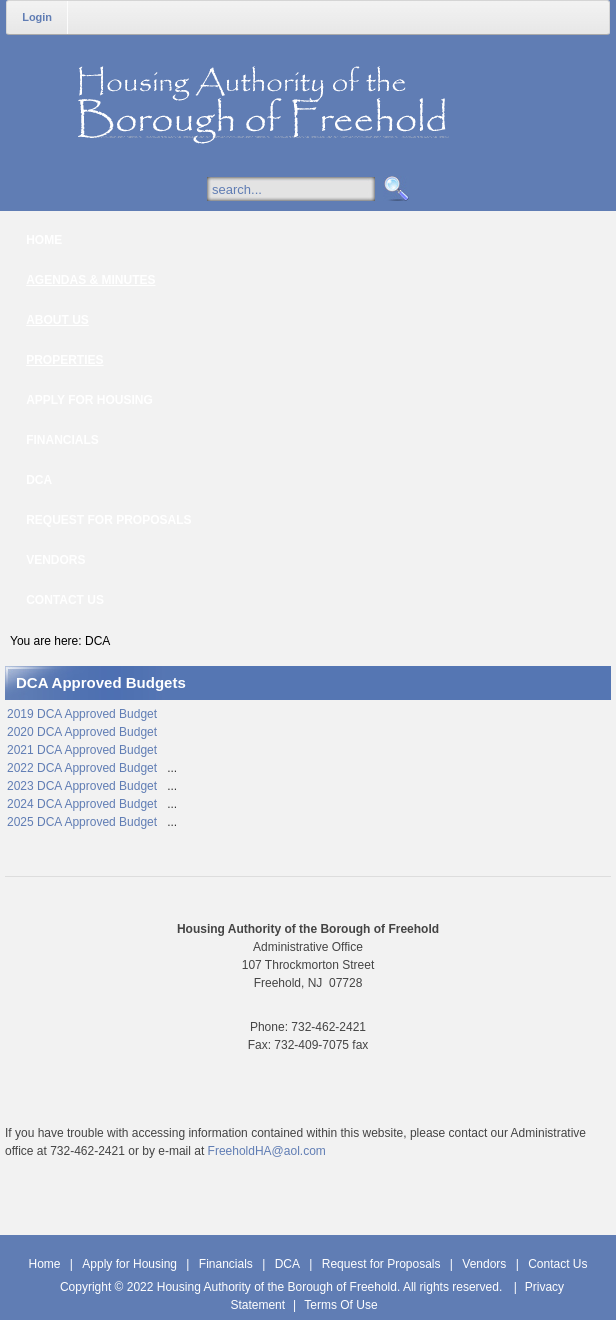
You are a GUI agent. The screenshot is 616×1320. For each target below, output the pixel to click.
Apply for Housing (129, 1264)
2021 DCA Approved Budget (82, 750)
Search (393, 189)
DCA (287, 1264)
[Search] (310, 189)
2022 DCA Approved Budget (83, 768)
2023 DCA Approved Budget (83, 786)
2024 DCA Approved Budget (83, 804)
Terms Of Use (340, 1305)
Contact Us (557, 1264)
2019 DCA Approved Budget (82, 714)
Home (44, 1264)
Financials (226, 1264)
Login (37, 17)
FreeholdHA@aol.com (267, 1151)
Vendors (484, 1264)
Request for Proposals (381, 1264)
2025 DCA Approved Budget (83, 822)
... (172, 768)
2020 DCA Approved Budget (82, 732)
